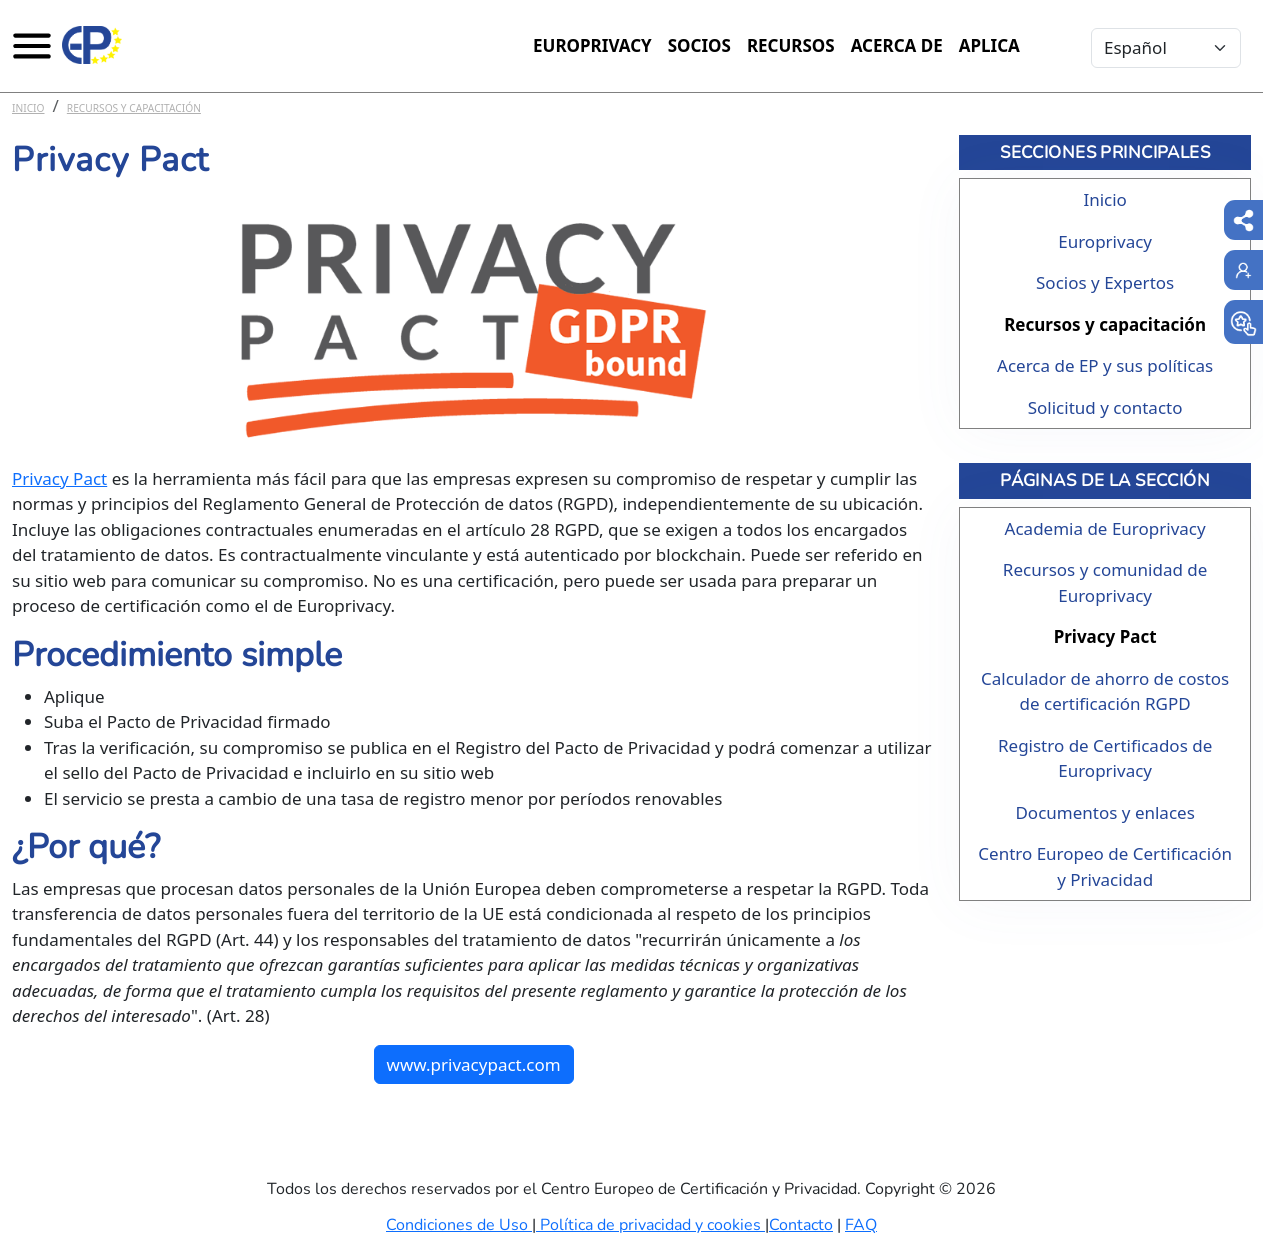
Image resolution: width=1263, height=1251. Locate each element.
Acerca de (897, 45)
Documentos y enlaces (1104, 812)
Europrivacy (592, 45)
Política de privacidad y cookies (650, 1225)
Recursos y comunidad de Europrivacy (1105, 582)
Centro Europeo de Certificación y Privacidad (1105, 866)
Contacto (801, 1225)
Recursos (791, 45)
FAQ (861, 1225)
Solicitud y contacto (1105, 407)
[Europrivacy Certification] (92, 45)
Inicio (28, 108)
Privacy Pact (59, 478)
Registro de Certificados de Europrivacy (1105, 758)
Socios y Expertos (1105, 282)
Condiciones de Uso (459, 1225)
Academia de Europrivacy (1105, 528)
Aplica (989, 45)
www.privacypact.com (474, 1064)
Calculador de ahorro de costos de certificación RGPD (1105, 691)
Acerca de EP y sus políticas (1105, 365)
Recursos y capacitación (134, 108)
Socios (699, 45)
